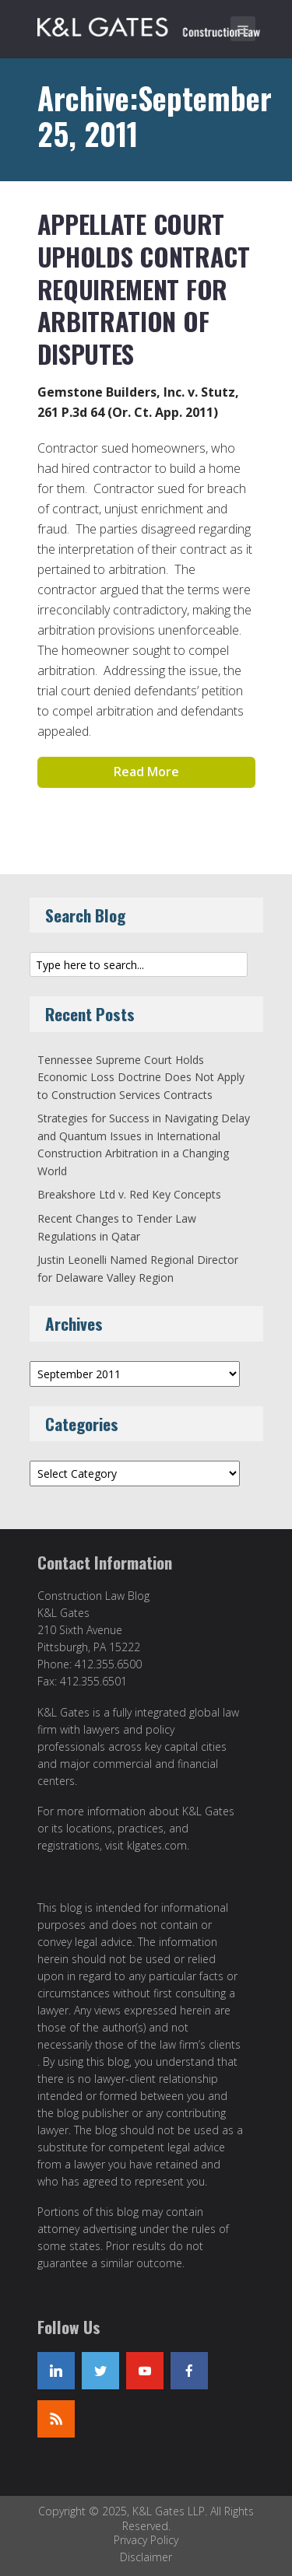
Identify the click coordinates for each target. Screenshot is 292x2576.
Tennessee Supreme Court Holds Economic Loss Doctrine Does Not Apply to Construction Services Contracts (141, 1077)
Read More (146, 771)
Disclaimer (146, 2557)
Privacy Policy (146, 2539)
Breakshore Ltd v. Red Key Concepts (129, 1194)
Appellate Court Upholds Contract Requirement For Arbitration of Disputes (143, 288)
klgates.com (157, 1845)
